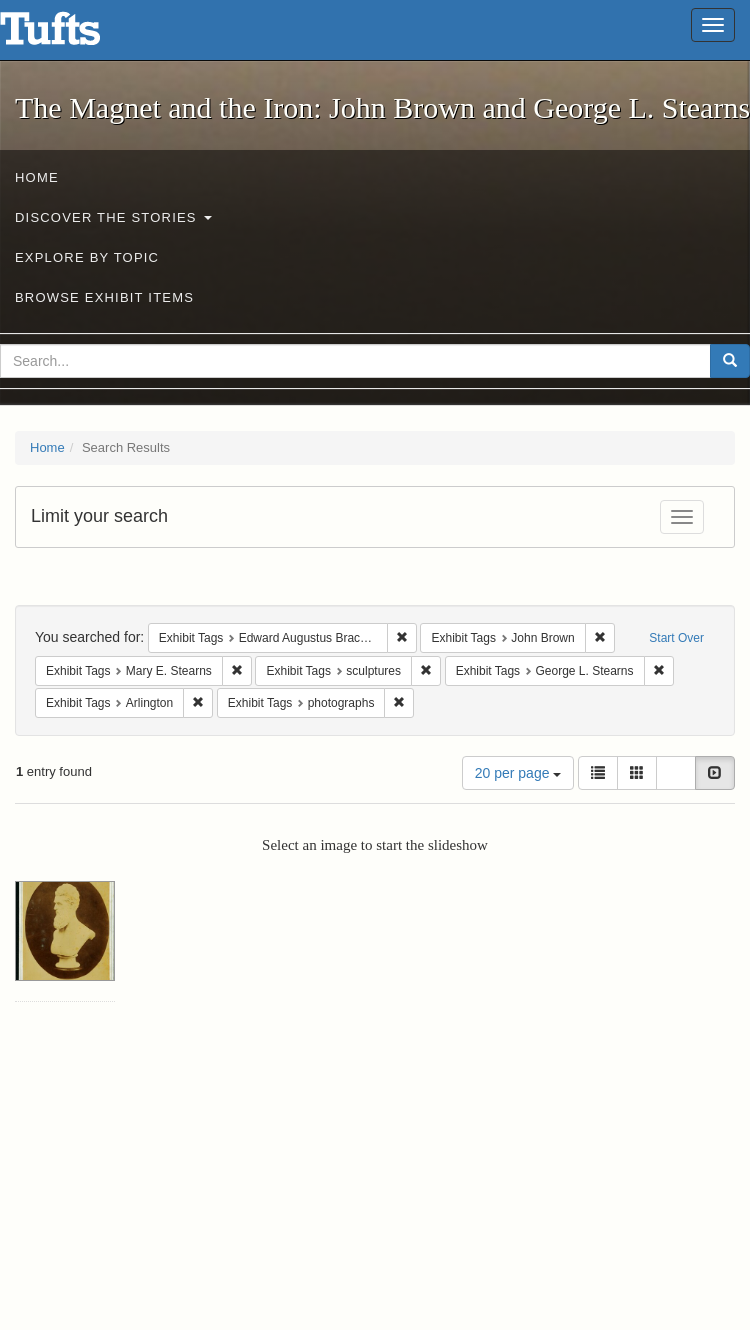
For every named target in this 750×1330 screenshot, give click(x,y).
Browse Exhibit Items (104, 297)
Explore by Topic (87, 257)
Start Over (676, 638)
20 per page (518, 773)
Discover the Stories (113, 217)
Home (37, 177)
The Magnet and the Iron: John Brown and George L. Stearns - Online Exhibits (75, 35)
